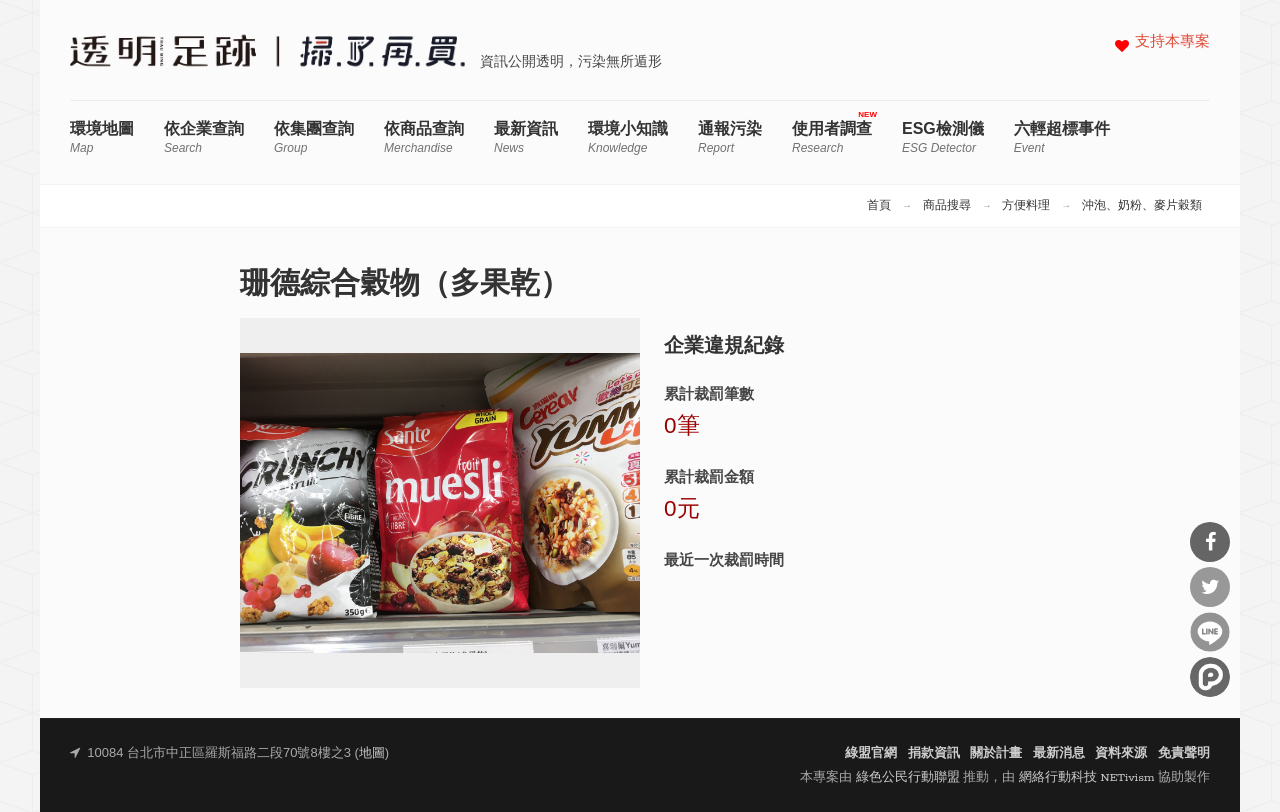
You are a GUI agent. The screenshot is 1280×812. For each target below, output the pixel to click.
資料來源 (1121, 753)
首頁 (879, 206)
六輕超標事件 (1062, 137)
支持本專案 (1172, 42)
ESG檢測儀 (943, 137)
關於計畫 (996, 753)
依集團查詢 (314, 137)
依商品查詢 (424, 137)
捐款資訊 (934, 753)
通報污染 (730, 137)
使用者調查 (832, 137)
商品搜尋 (947, 206)
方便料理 (1026, 206)
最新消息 (1059, 753)
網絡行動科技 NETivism (1087, 777)
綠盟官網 (871, 753)
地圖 (372, 753)
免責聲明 (1184, 753)
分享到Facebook (1210, 542)
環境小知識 (628, 137)
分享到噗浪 (1210, 677)
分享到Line (1210, 632)
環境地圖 (102, 137)
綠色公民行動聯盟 (908, 777)
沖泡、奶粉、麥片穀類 (1142, 206)
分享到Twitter (1210, 587)
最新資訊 (526, 137)
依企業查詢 (204, 137)
